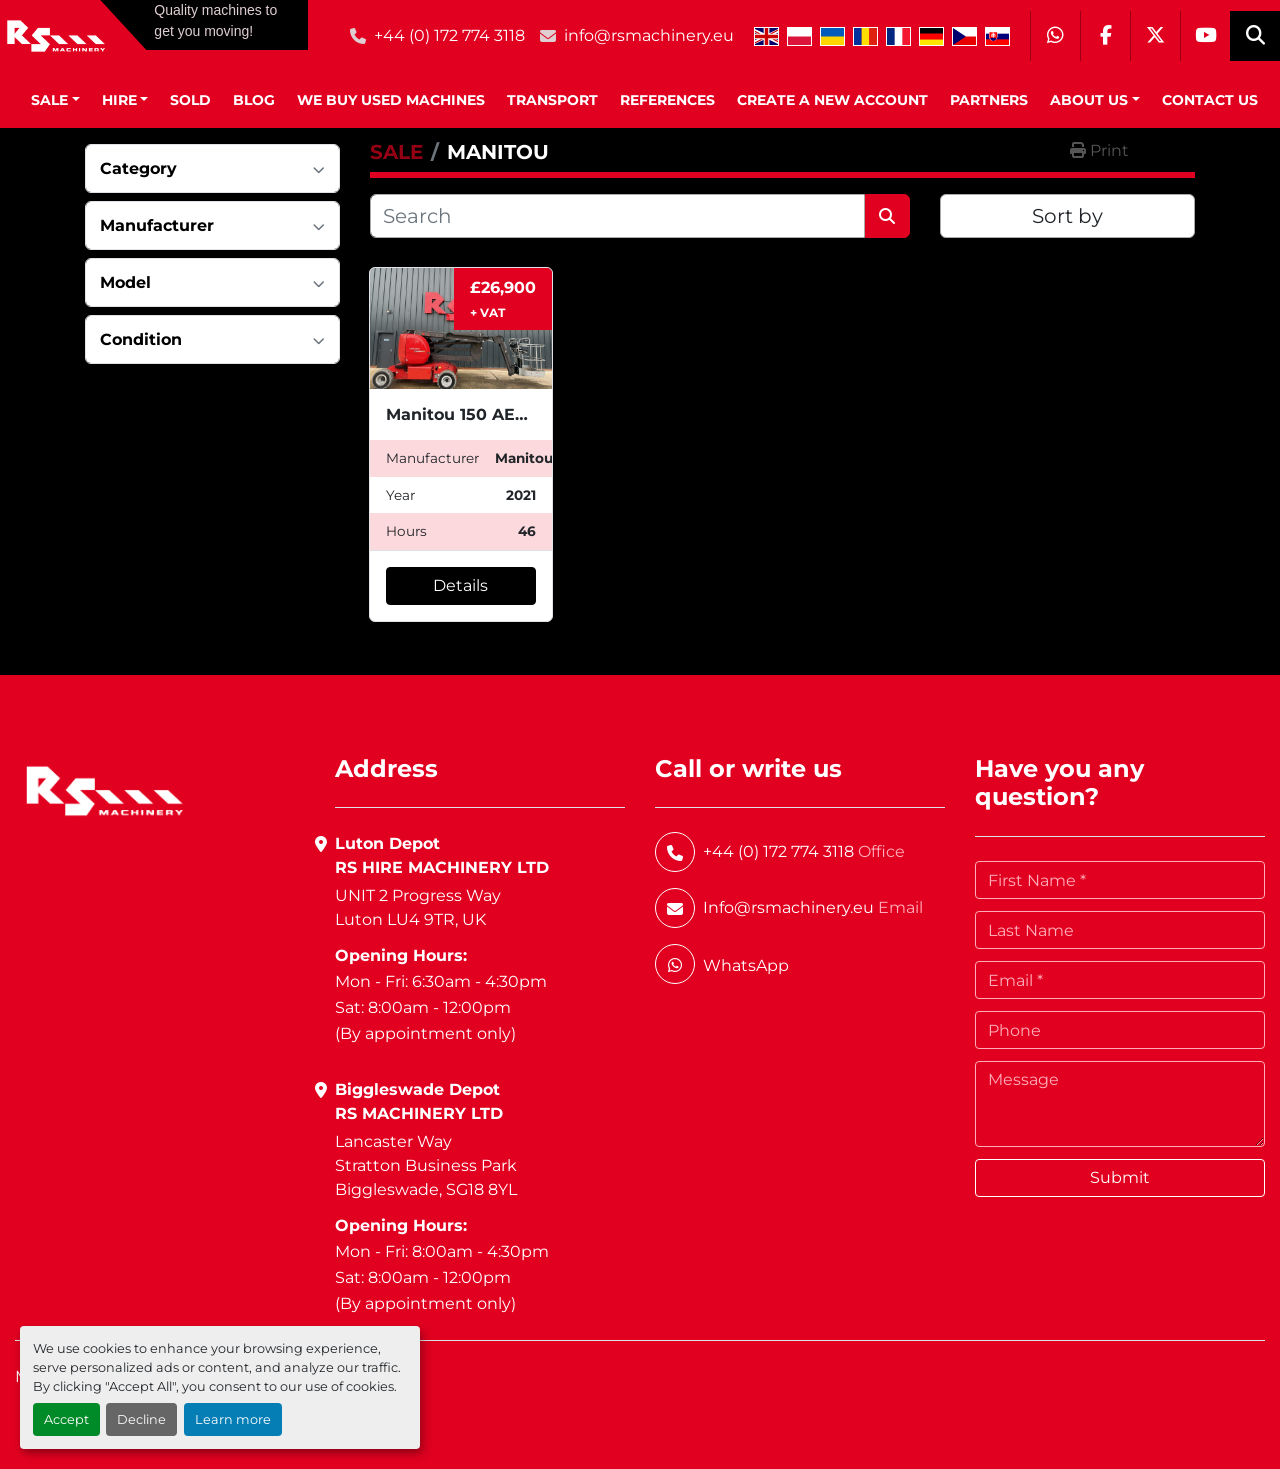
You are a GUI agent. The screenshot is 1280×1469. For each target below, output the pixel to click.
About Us (1089, 100)
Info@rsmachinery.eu (788, 907)
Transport (552, 100)
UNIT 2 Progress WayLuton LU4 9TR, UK (418, 907)
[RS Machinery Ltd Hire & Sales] (104, 789)
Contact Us (1210, 100)
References (667, 100)
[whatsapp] (1055, 36)
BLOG (254, 100)
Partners (989, 100)
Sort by (1067, 216)
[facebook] (1105, 36)
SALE (49, 100)
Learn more (233, 1419)
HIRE (119, 100)
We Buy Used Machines (391, 100)
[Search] (617, 216)
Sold (190, 100)
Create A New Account (832, 100)
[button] (55, 100)
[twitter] (1155, 36)
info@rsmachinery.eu (649, 35)
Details (460, 585)
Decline (141, 1419)
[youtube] (1205, 36)
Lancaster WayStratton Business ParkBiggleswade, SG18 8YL (426, 1165)
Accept (66, 1419)
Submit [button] (1120, 1177)
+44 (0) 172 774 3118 (449, 35)
